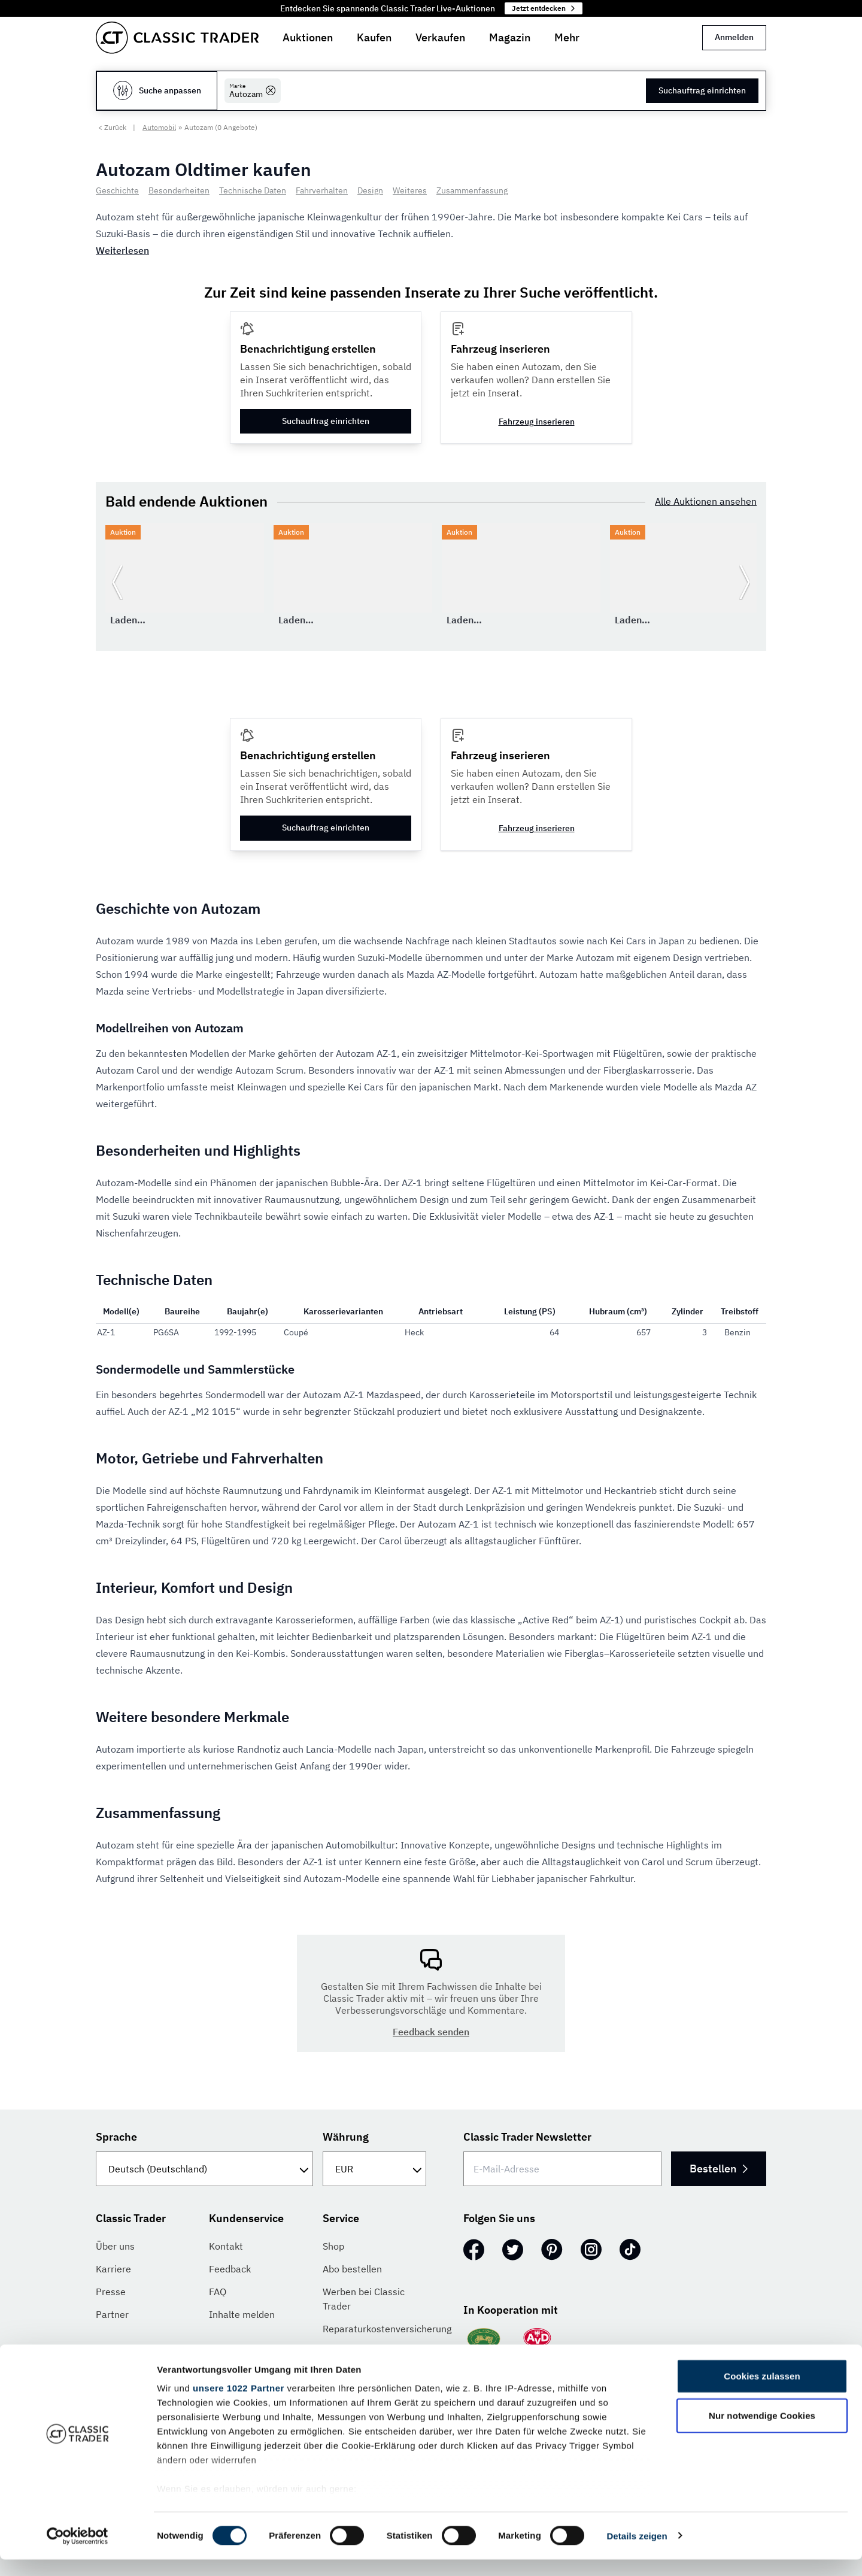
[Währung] (374, 2168)
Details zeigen (636, 2552)
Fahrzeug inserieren (537, 421)
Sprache (116, 2137)
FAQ (217, 2292)
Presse (111, 2292)
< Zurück (112, 127)
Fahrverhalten (322, 190)
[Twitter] (512, 2249)
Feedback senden (431, 2032)
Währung (346, 2137)
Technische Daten (252, 190)
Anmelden (734, 37)
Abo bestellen (352, 2269)
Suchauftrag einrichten (702, 90)
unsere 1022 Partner (238, 2405)
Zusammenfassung (472, 190)
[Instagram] (591, 2249)
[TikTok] (630, 2249)
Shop (333, 2246)
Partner (112, 2314)
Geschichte (117, 190)
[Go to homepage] (177, 38)
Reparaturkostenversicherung (387, 2329)
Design (370, 190)
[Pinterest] (552, 2249)
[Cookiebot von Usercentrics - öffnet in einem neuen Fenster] (77, 2553)
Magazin (509, 37)
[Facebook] (473, 2249)
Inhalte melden (242, 2314)
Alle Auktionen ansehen (706, 501)
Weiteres (410, 190)
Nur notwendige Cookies (762, 2432)
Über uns (115, 2246)
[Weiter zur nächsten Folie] (745, 582)
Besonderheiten (179, 190)
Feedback (230, 2269)
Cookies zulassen (762, 2393)
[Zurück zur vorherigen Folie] (117, 582)
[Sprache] (204, 2168)
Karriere (113, 2269)
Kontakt (226, 2246)
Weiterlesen (122, 250)
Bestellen (717, 2168)
